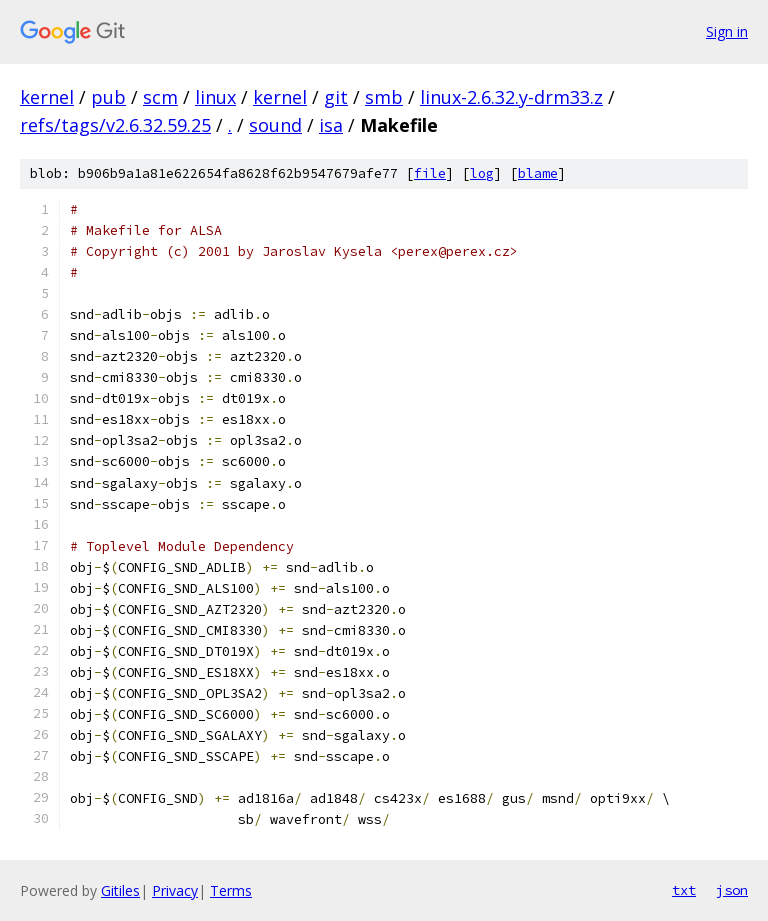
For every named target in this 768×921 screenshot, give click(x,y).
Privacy (175, 890)
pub (108, 97)
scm (160, 97)
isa (331, 125)
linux (215, 97)
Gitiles (120, 890)
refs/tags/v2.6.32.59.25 (115, 125)
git (336, 97)
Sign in (727, 31)
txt (684, 890)
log (482, 173)
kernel (47, 97)
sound (275, 125)
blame (538, 173)
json (732, 890)
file (430, 173)
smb (384, 97)
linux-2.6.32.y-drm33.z (511, 97)
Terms (231, 890)
